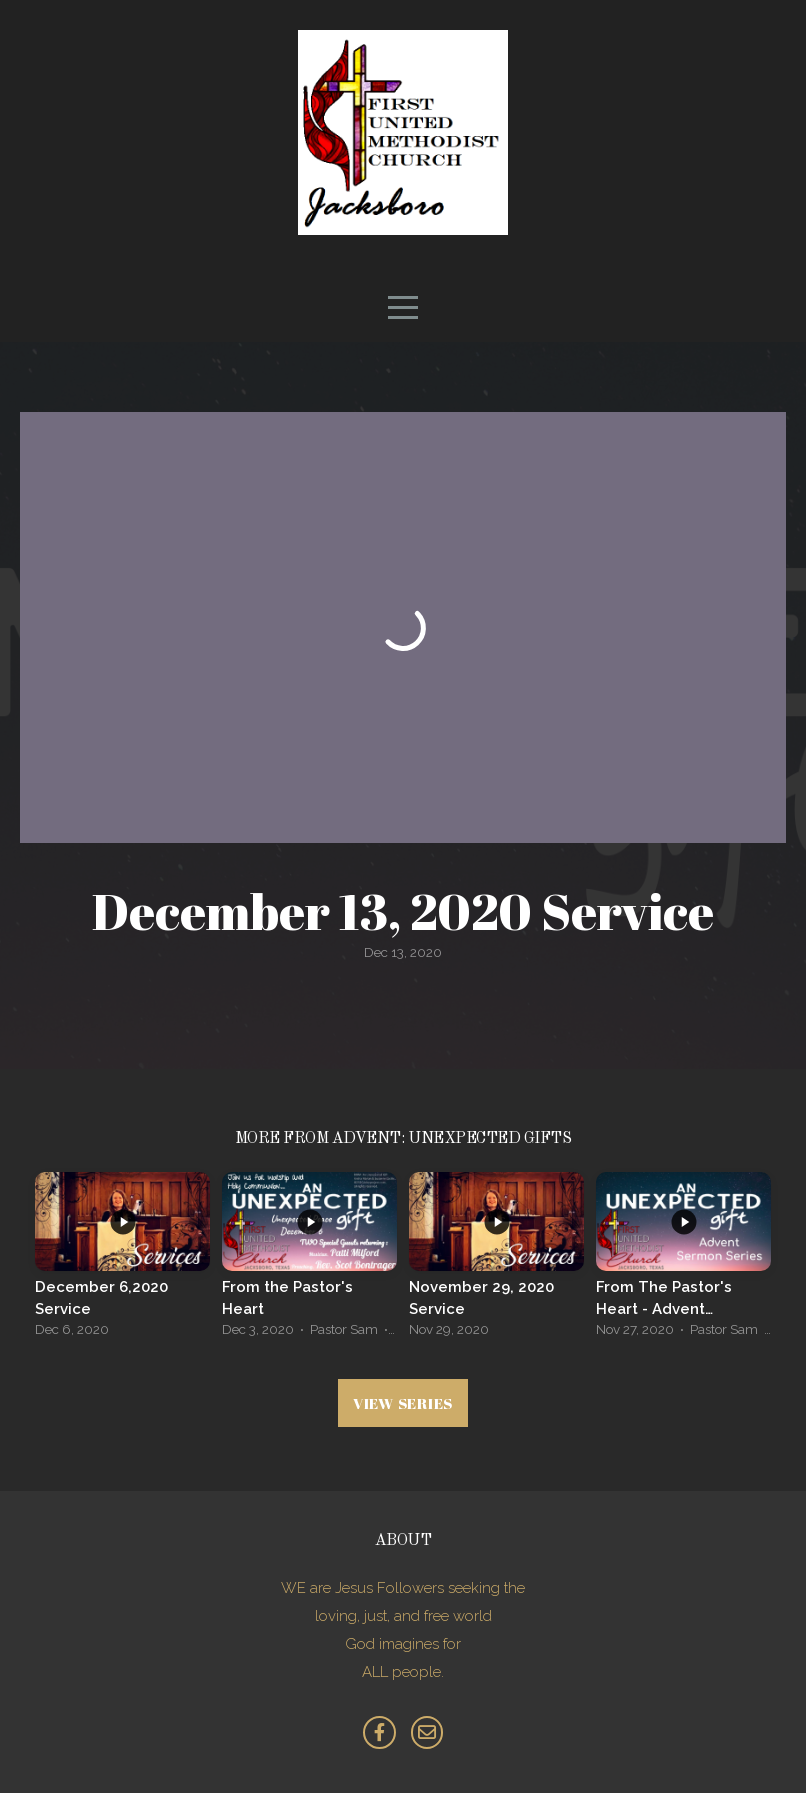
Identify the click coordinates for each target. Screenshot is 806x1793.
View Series (403, 1403)
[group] (122, 1260)
